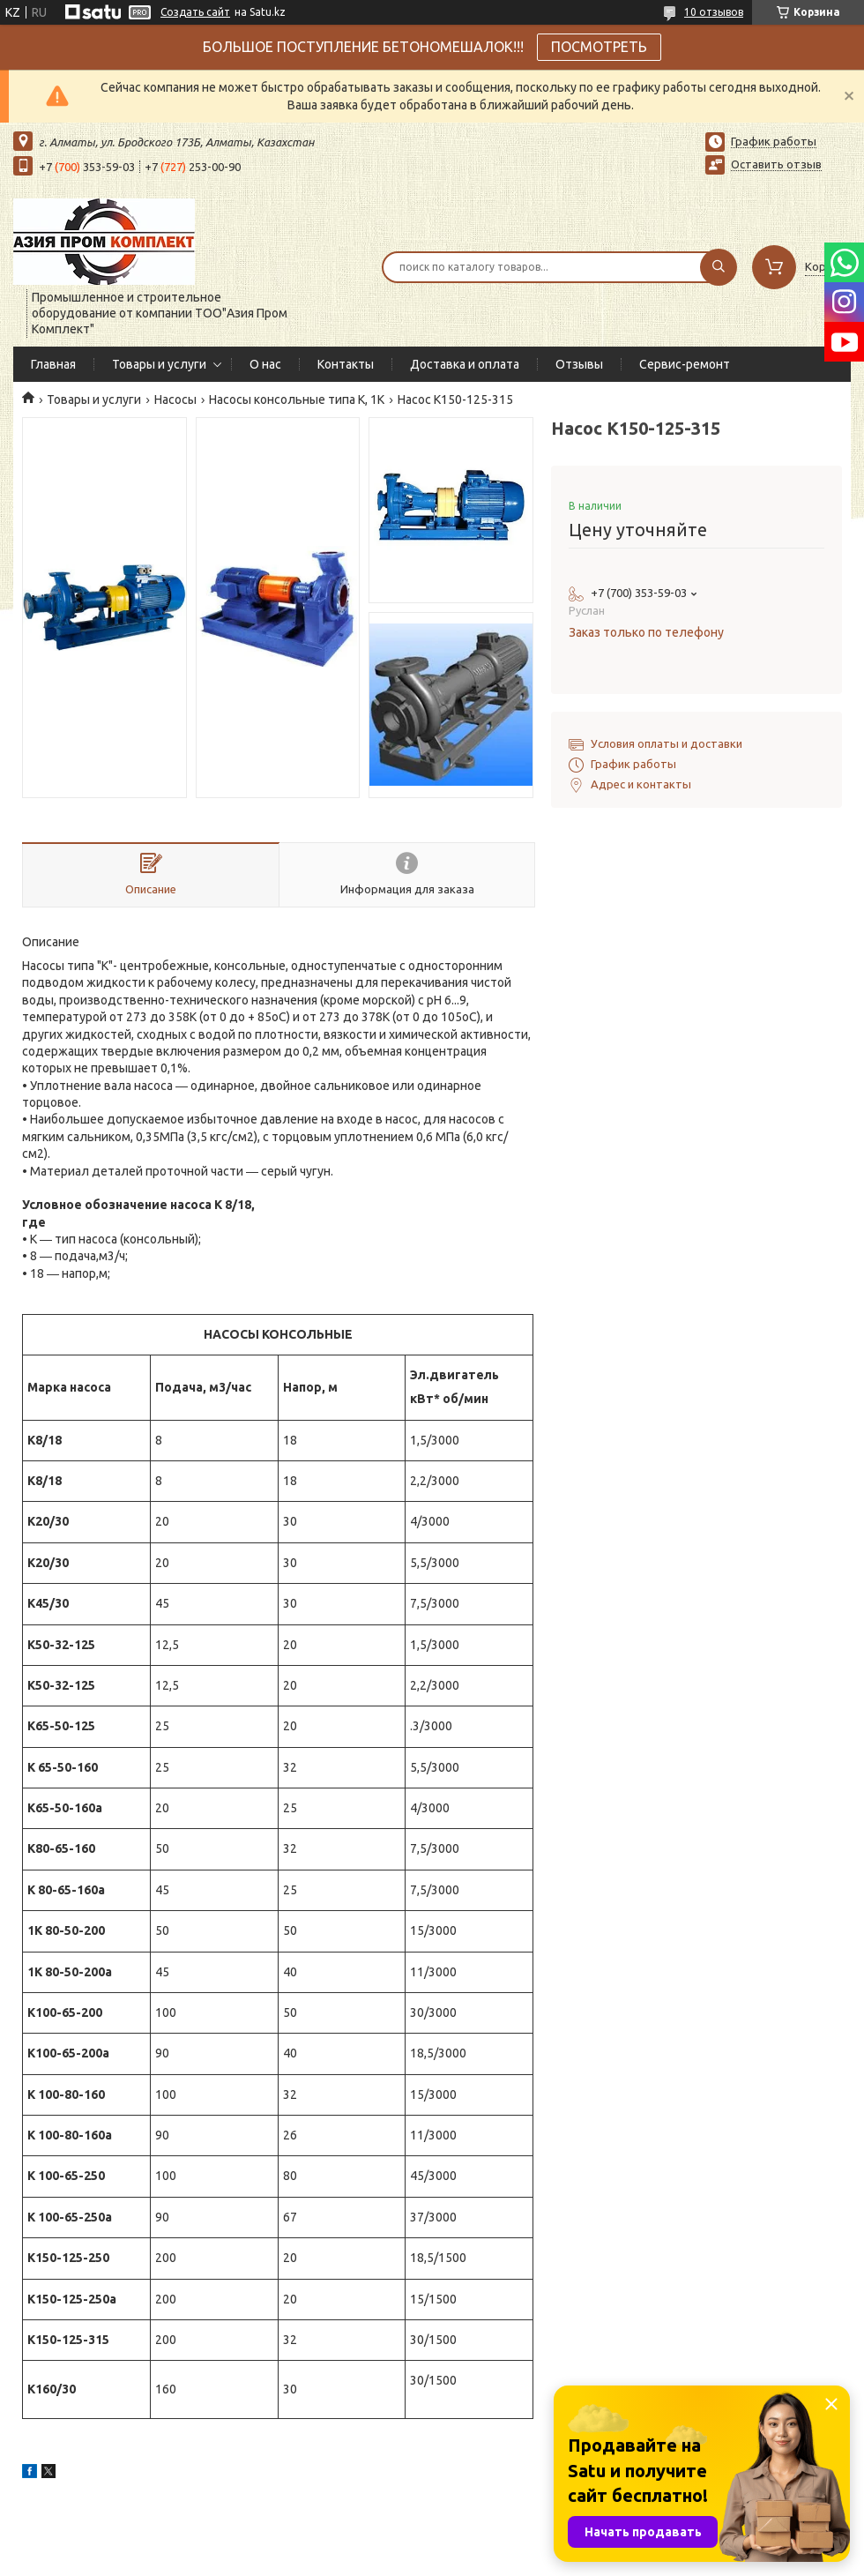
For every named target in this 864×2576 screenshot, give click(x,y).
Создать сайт (195, 12)
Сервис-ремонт (684, 364)
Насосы (175, 399)
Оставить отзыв (776, 164)
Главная (53, 364)
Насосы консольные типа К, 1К (296, 399)
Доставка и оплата (464, 364)
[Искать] (718, 267)
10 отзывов (713, 12)
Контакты (345, 364)
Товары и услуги (159, 364)
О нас (265, 364)
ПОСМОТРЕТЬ (599, 47)
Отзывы (579, 364)
